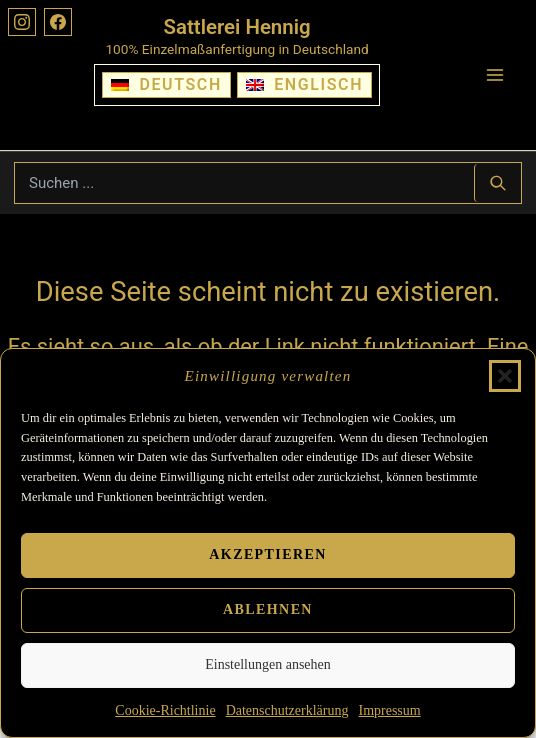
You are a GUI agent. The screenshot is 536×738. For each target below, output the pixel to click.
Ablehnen (268, 609)
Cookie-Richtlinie (165, 710)
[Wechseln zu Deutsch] (166, 85)
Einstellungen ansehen (268, 664)
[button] (505, 376)
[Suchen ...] (497, 183)
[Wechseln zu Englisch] (304, 85)
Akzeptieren (267, 554)
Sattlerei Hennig (237, 27)
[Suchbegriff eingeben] (244, 183)
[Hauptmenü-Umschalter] (495, 75)
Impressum (389, 710)
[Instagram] (22, 22)
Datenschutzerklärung (287, 710)
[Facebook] (58, 22)
